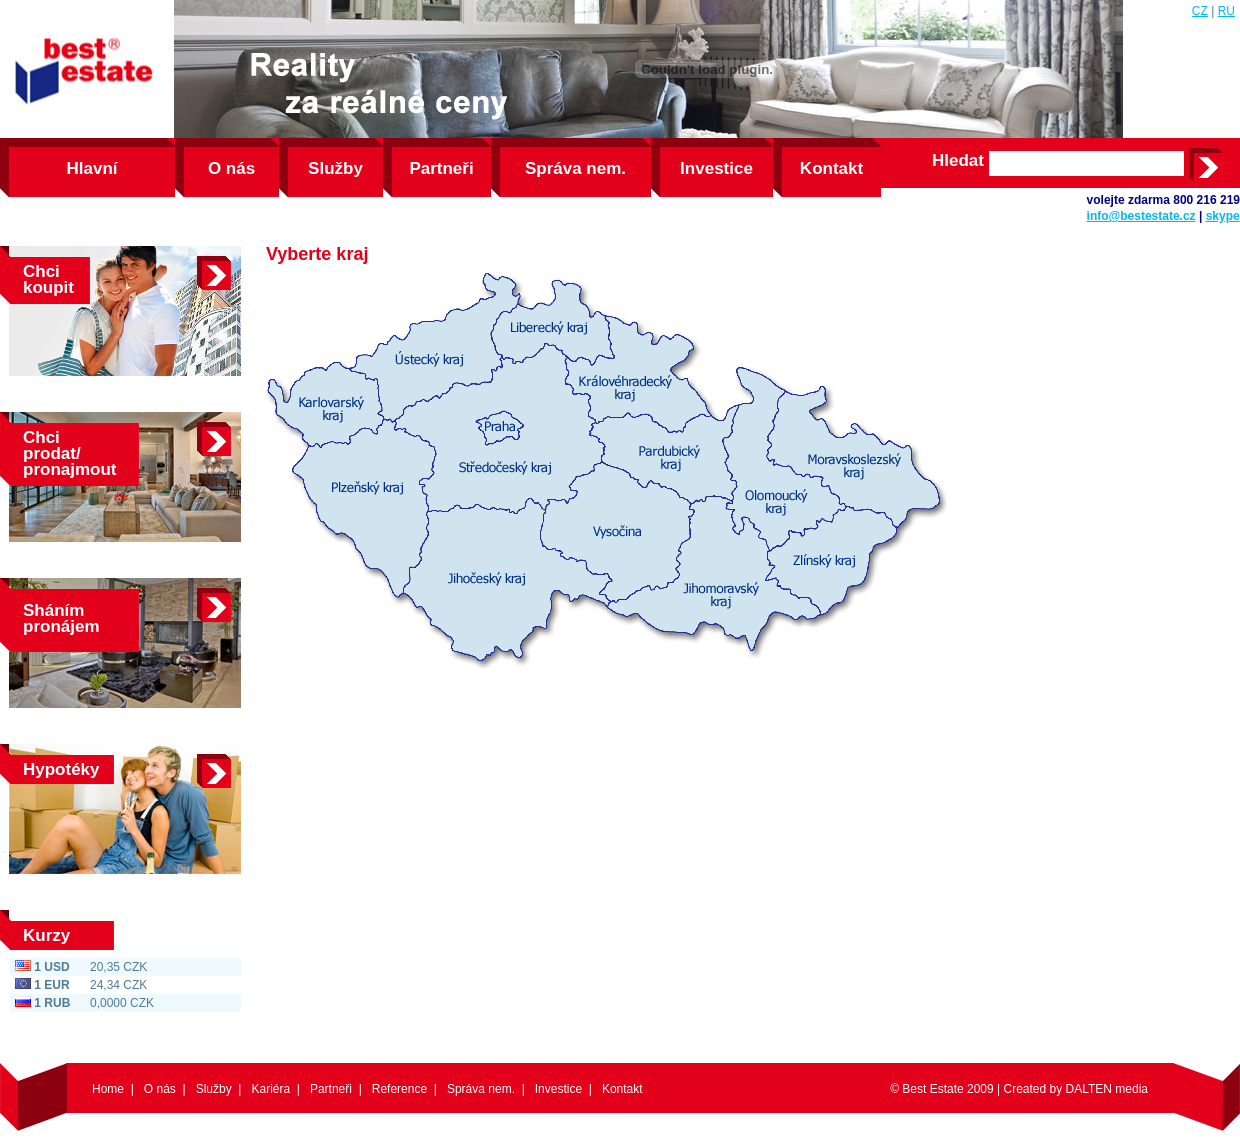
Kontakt (831, 168)
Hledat (958, 161)
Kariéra (270, 1089)
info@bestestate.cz (1141, 216)
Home (108, 1089)
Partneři (441, 168)
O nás (231, 168)
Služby (335, 168)
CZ (1200, 11)
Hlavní (91, 168)
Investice (716, 168)
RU (1226, 11)
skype (1223, 216)
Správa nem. (575, 168)
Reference (399, 1089)
